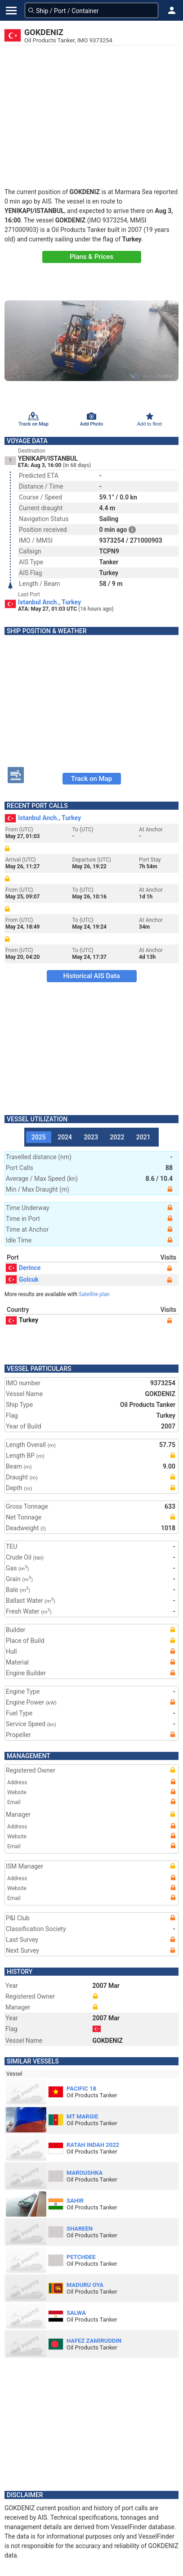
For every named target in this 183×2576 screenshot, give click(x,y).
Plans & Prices (91, 257)
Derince (23, 1268)
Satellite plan (94, 1294)
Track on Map (91, 779)
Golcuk (22, 1279)
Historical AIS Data (91, 976)
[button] (172, 10)
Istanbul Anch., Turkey (49, 602)
